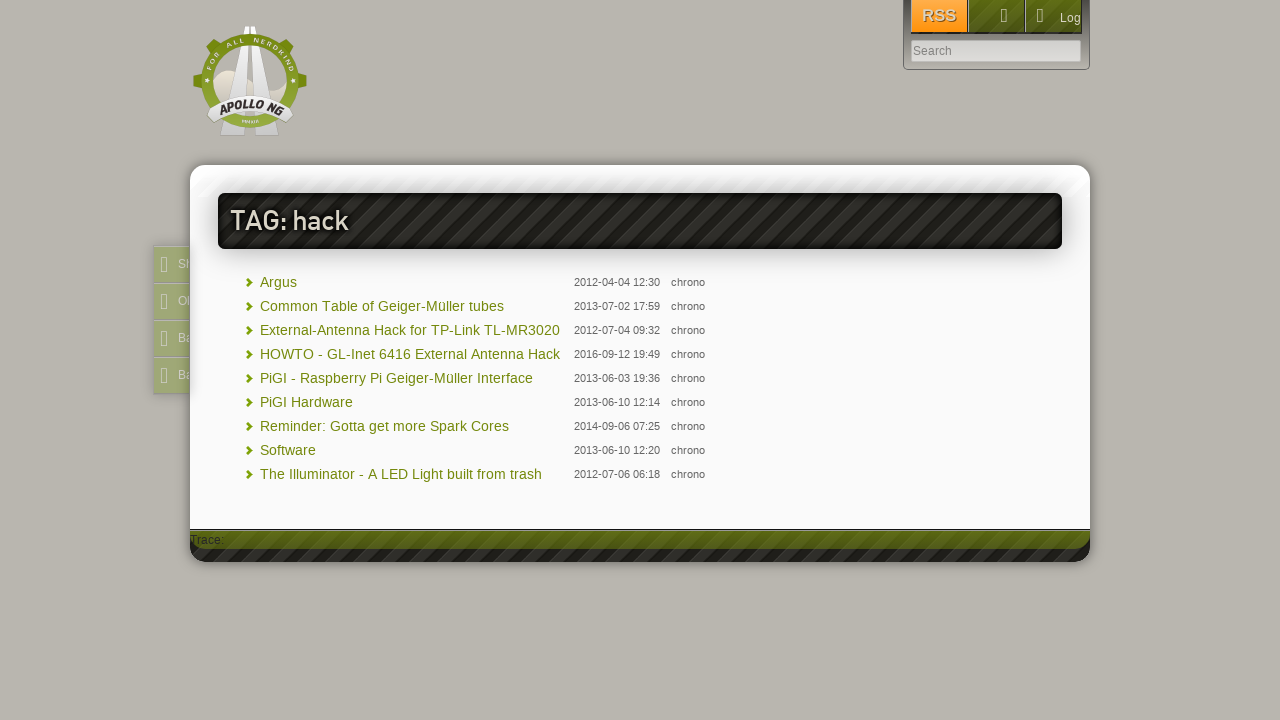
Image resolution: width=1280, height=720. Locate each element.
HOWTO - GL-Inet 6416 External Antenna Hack (410, 354)
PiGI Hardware (306, 402)
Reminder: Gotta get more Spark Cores (384, 426)
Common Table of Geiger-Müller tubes (382, 306)
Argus (278, 282)
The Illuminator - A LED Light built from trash (401, 474)
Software (288, 450)
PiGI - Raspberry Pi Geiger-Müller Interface (396, 378)
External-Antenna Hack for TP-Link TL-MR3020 (410, 330)
